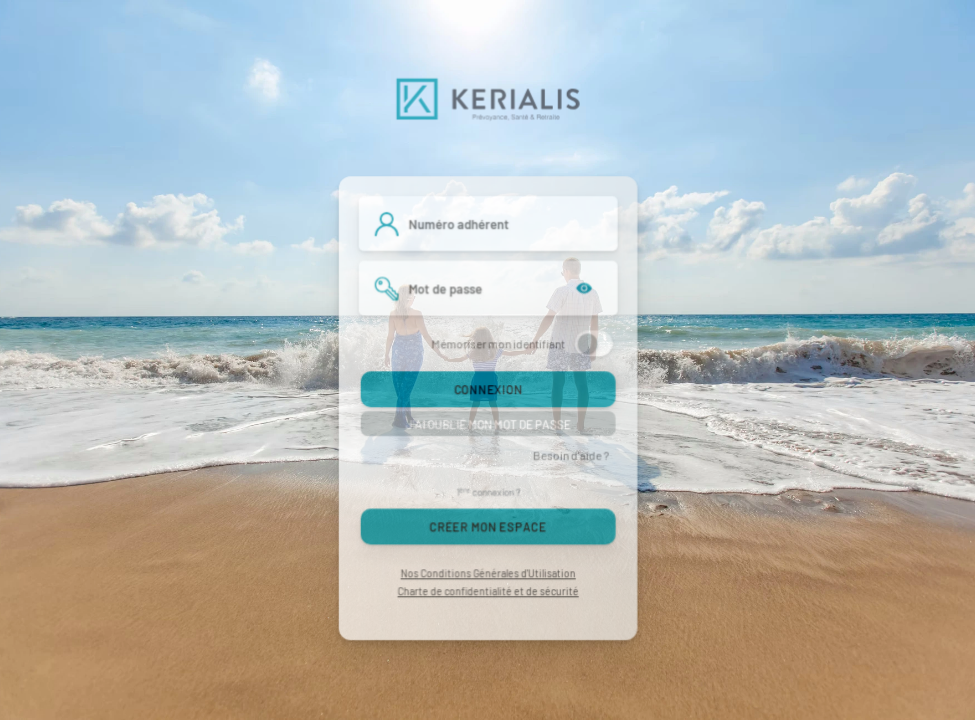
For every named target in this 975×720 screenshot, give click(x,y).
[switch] (593, 344)
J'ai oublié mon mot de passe (487, 424)
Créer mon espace (487, 527)
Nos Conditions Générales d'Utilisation (487, 573)
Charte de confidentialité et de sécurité (487, 592)
